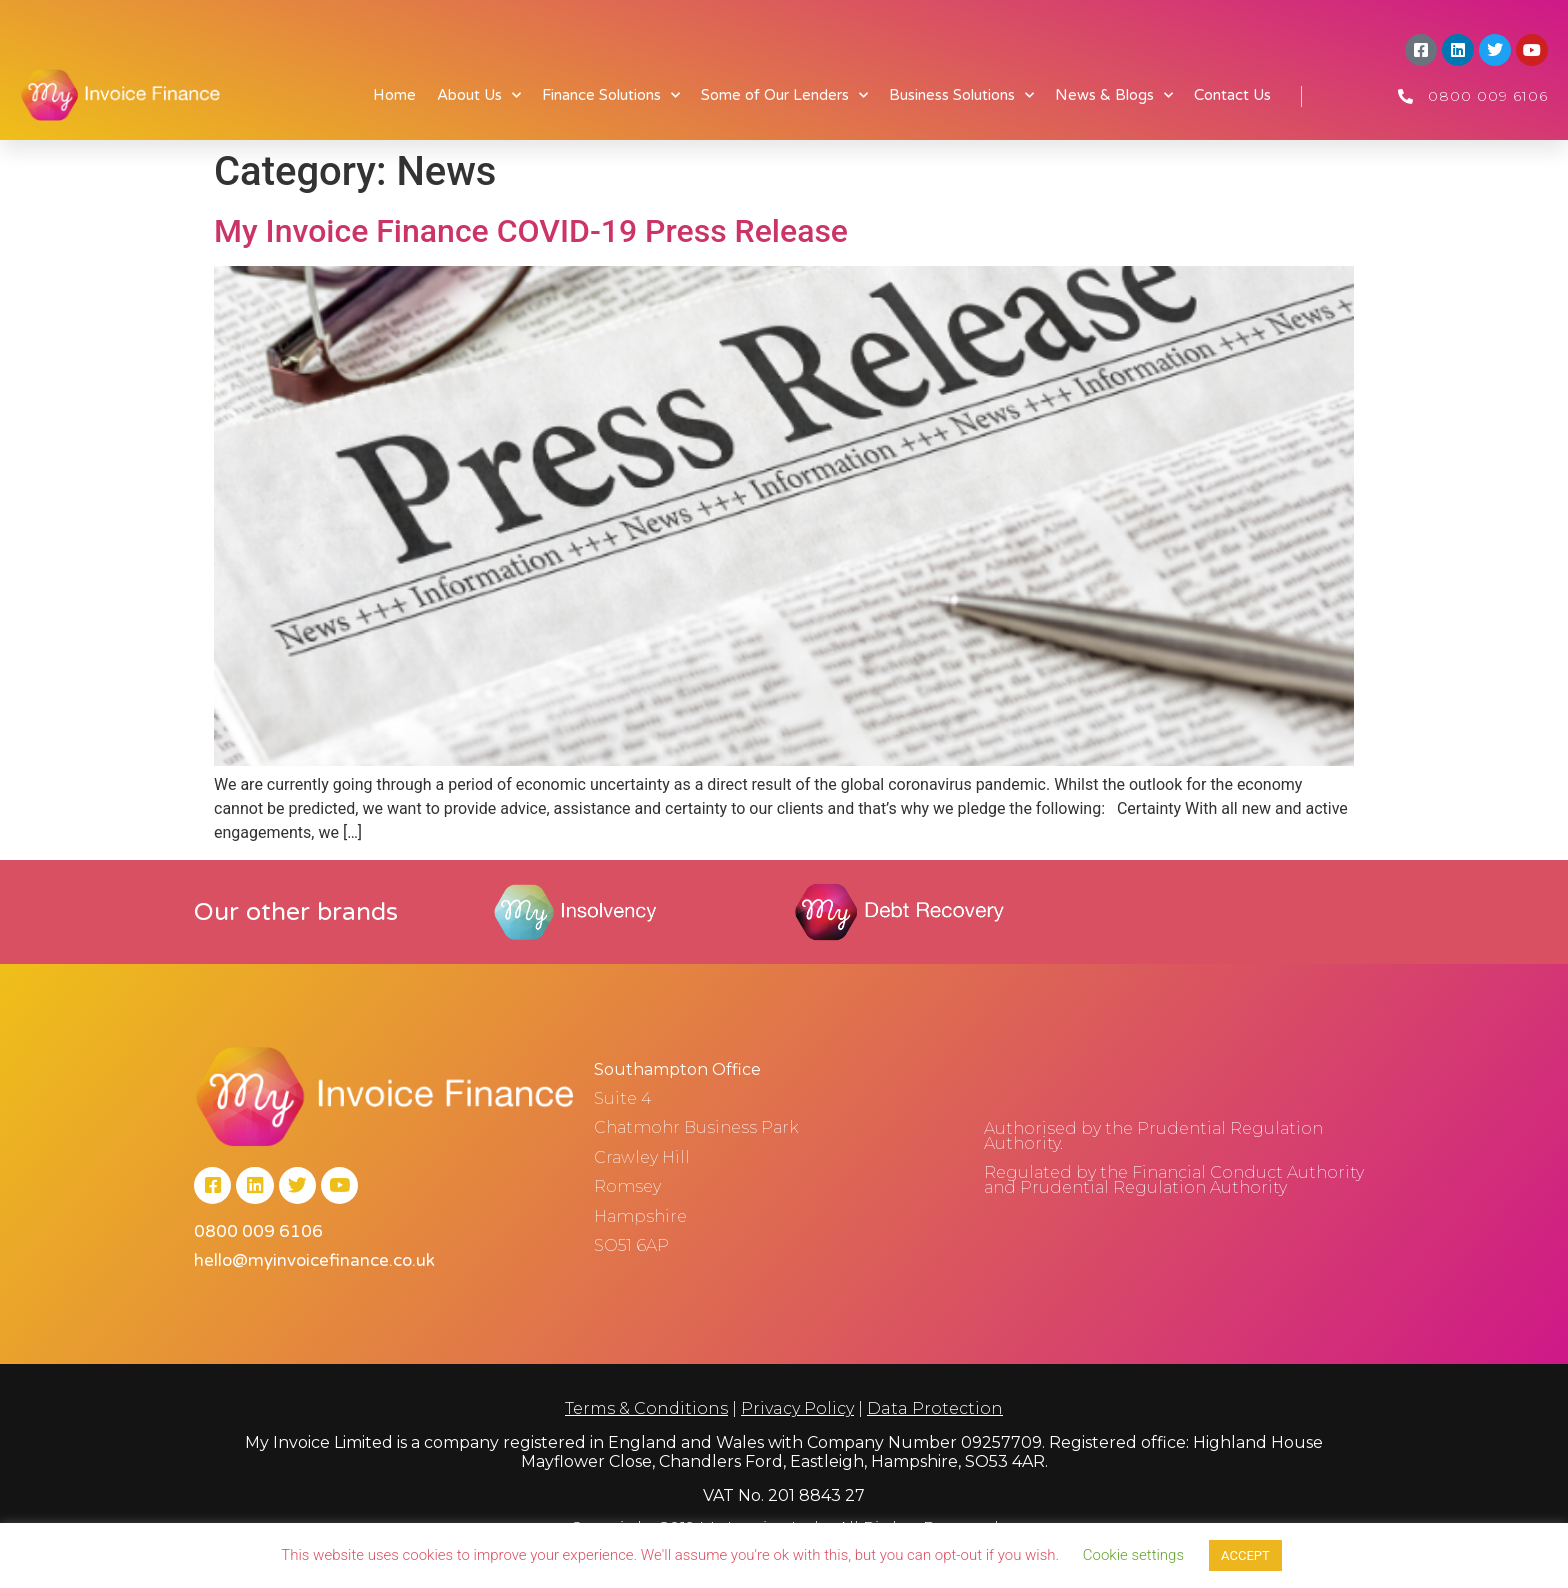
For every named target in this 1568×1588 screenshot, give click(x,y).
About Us (479, 95)
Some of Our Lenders (784, 95)
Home (394, 95)
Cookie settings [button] (1133, 1555)
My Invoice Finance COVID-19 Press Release (531, 231)
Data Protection (935, 1408)
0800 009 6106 (1488, 96)
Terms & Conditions (646, 1408)
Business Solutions (961, 95)
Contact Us (1232, 95)
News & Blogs (1114, 95)
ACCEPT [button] (1245, 1555)
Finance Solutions (611, 95)
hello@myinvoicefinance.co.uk (314, 1261)
